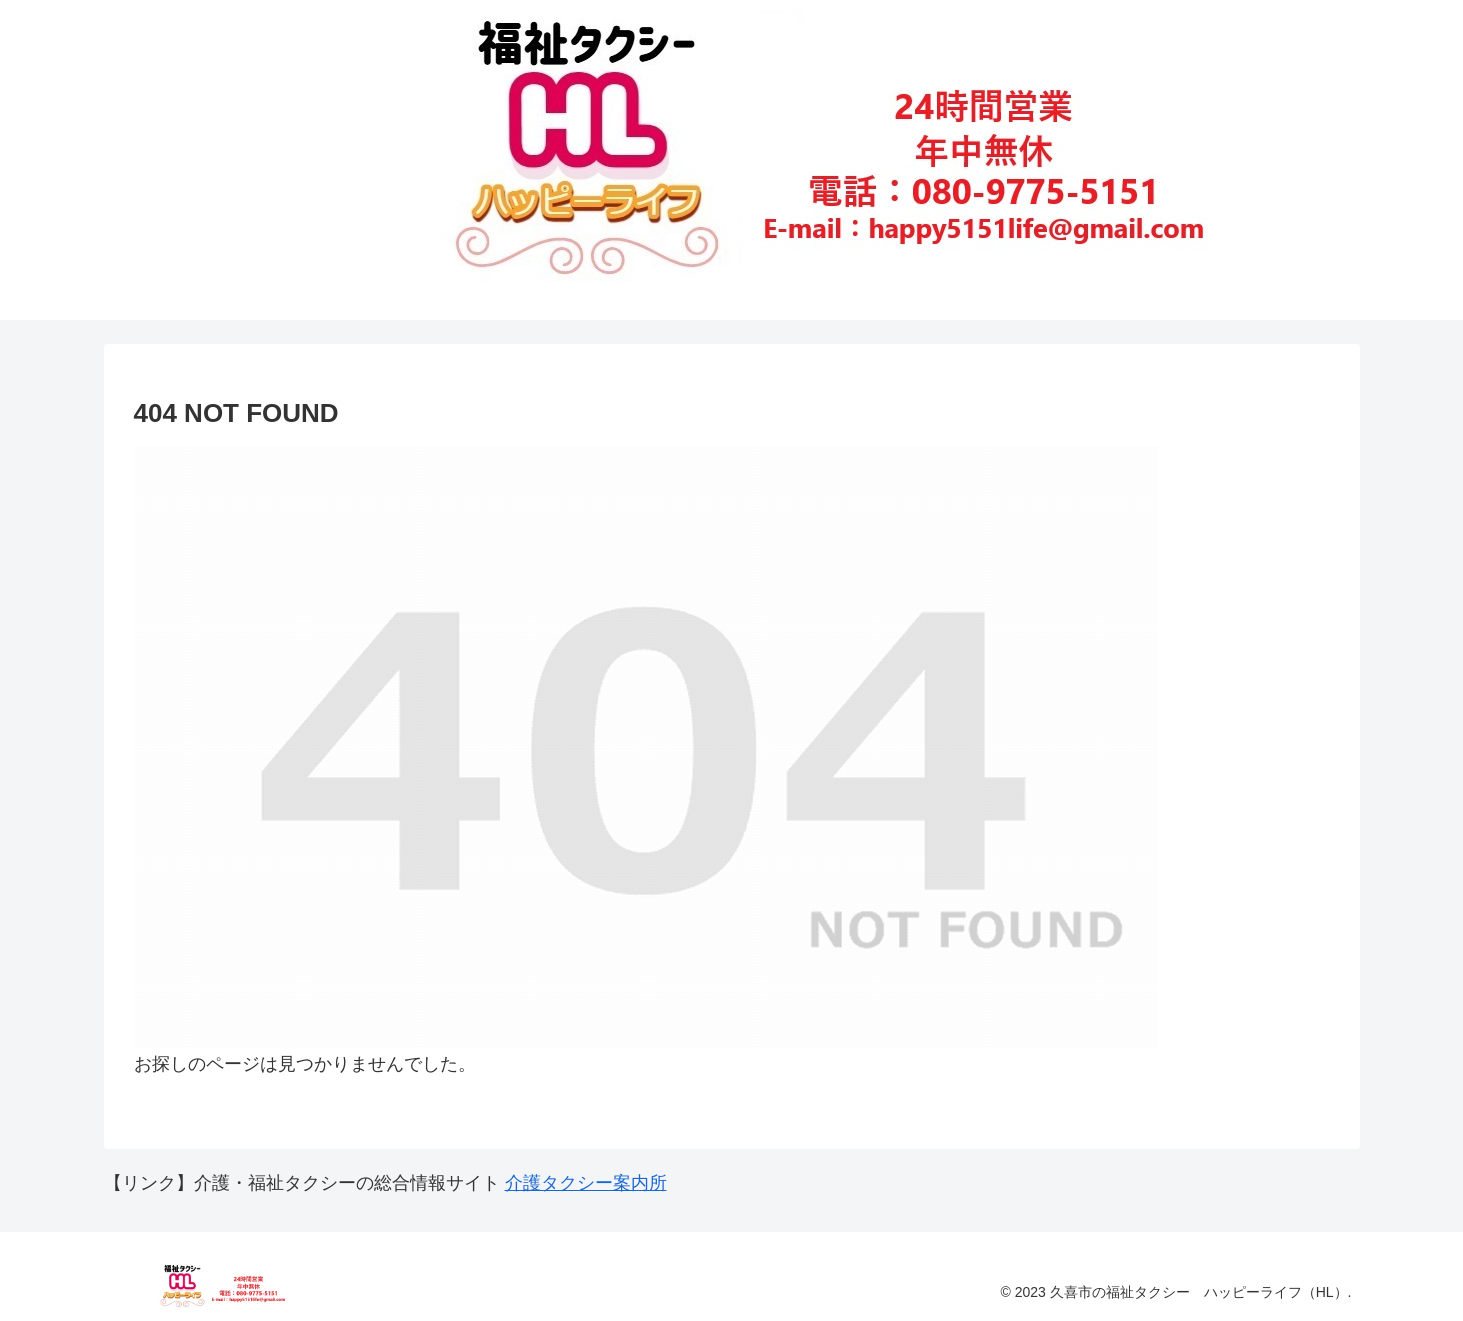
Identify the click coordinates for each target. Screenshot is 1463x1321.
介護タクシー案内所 (586, 1183)
